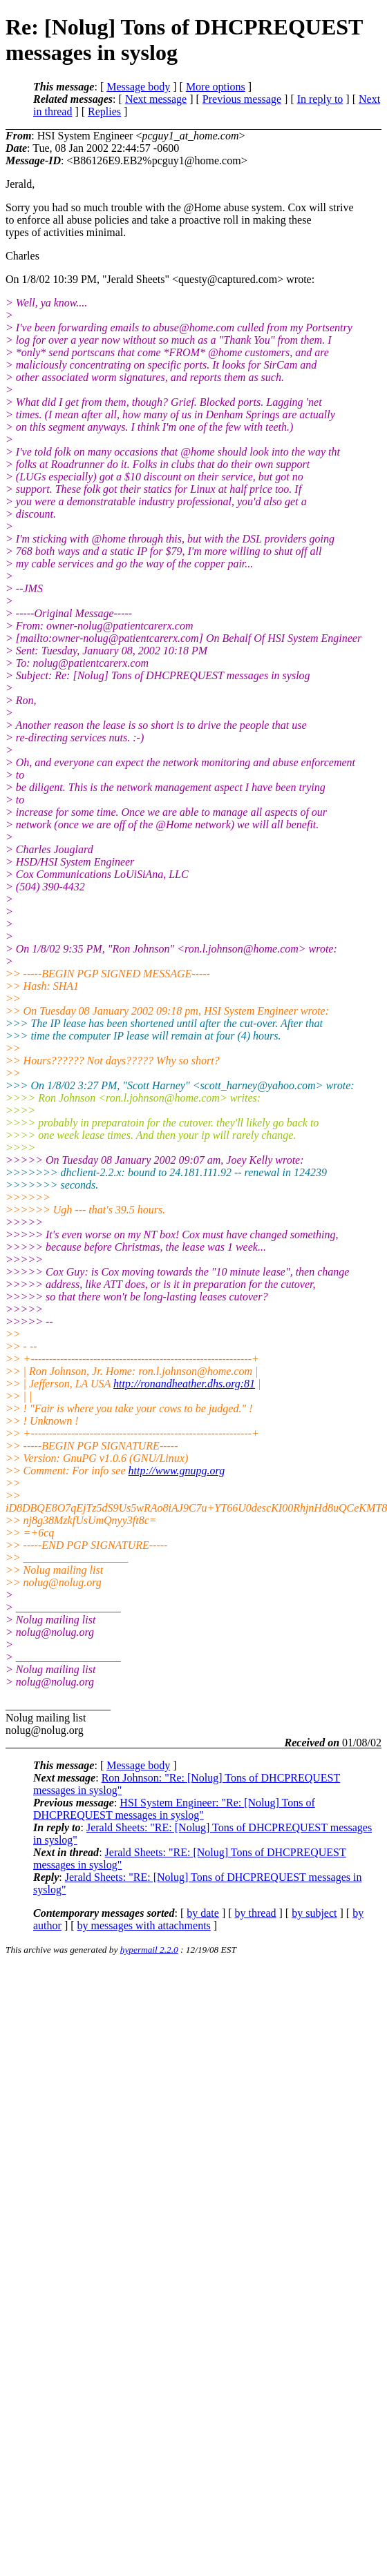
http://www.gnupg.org (177, 1470)
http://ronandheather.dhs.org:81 (184, 1383)
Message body (138, 86)
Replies (104, 111)
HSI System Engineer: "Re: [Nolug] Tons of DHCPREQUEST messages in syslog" (174, 1809)
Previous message (241, 99)
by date (203, 1913)
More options (215, 86)
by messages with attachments (144, 1925)
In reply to (320, 99)
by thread (255, 1913)
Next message (156, 99)
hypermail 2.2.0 (149, 1949)
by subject (314, 1913)
